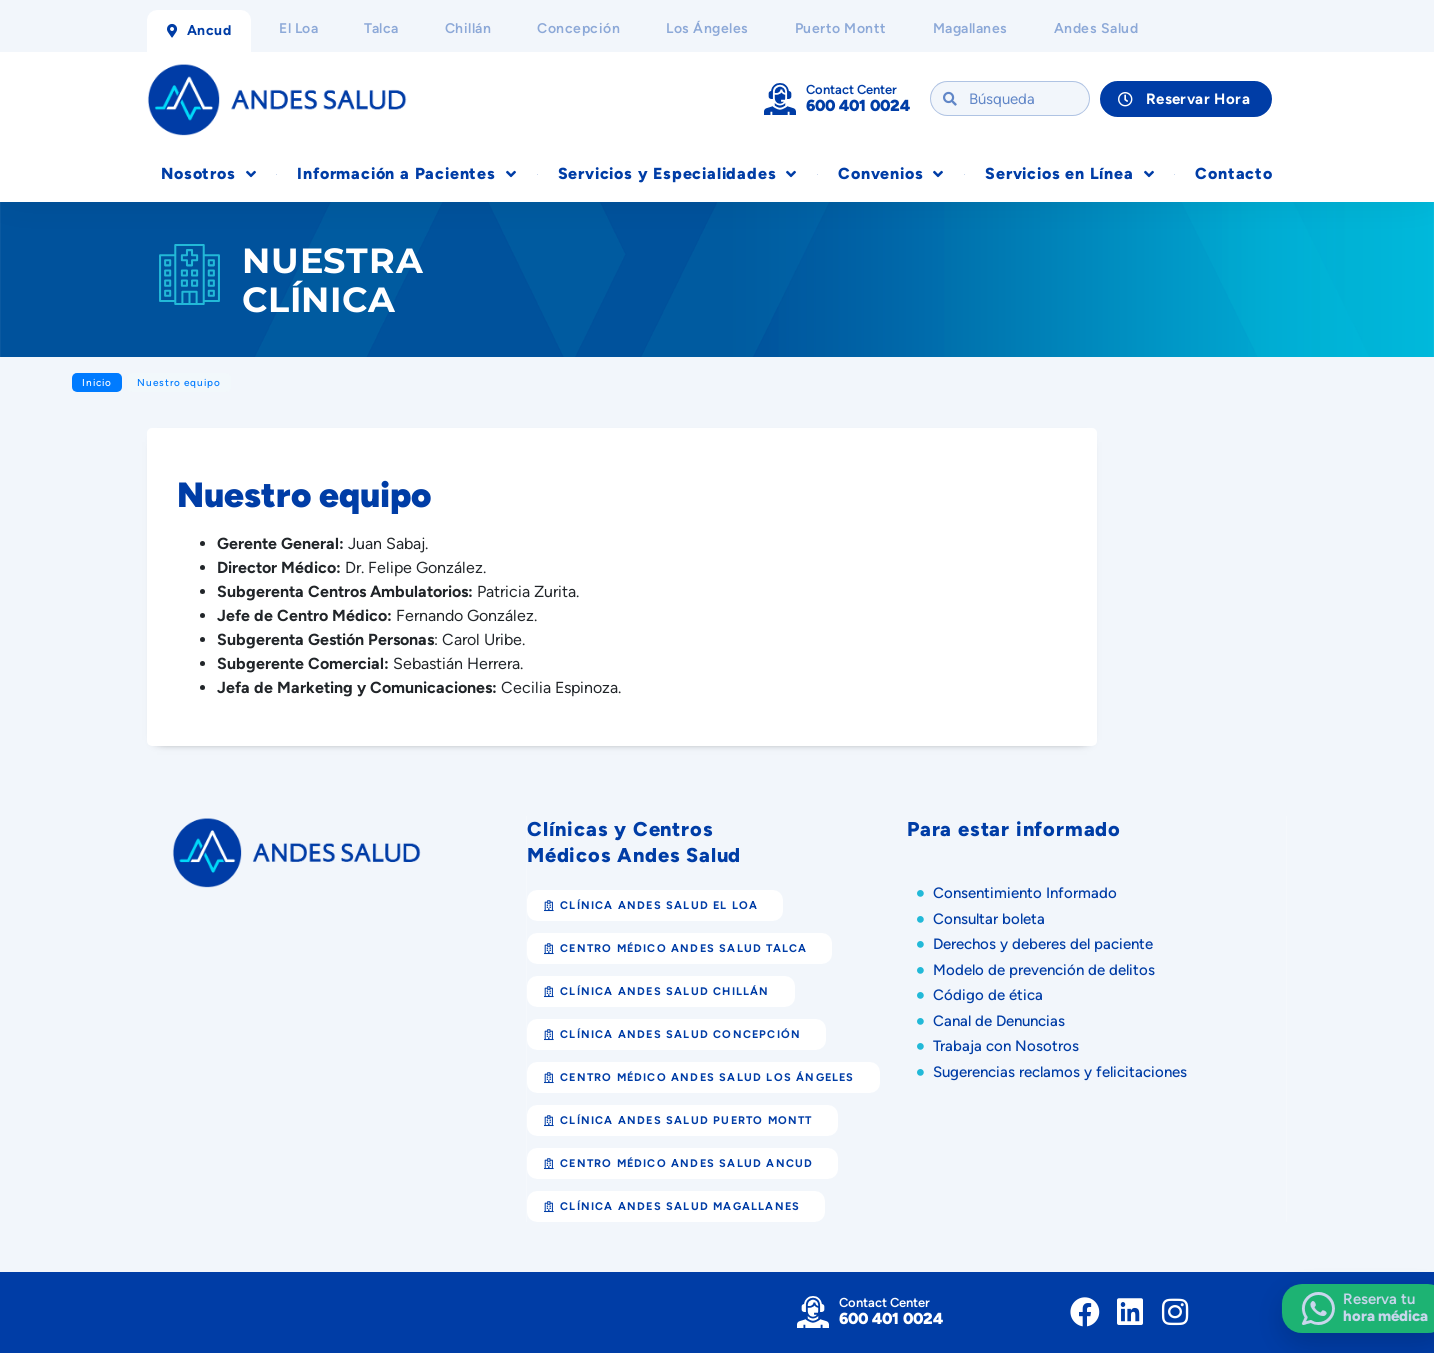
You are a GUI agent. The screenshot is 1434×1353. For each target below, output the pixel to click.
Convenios (891, 174)
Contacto (1233, 173)
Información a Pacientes (406, 174)
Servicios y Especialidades (678, 174)
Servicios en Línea (1069, 174)
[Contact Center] (780, 99)
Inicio (97, 382)
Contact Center (851, 89)
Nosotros (208, 174)
